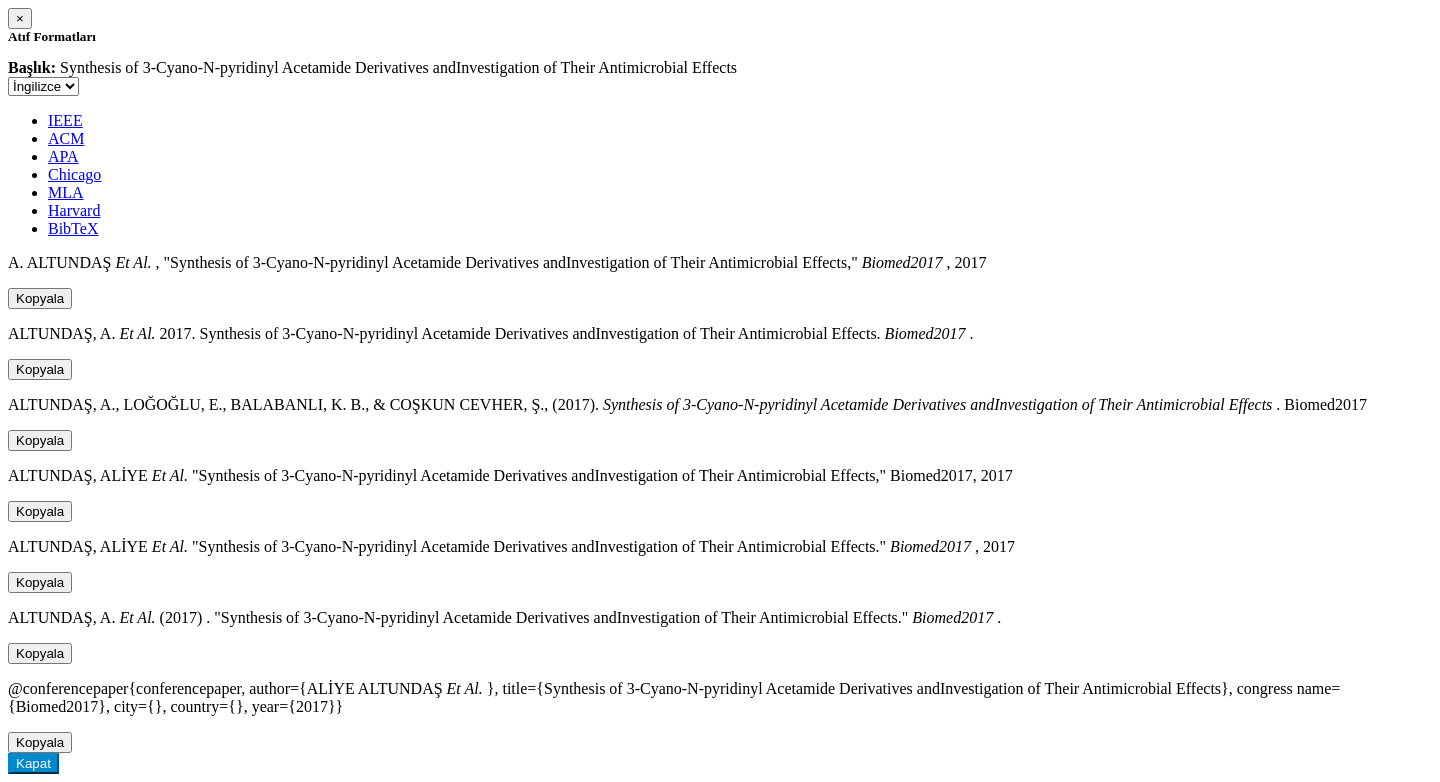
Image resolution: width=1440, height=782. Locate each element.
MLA (66, 192)
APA (63, 156)
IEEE (65, 120)
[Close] (20, 18)
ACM (66, 138)
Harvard (74, 210)
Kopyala (40, 298)
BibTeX (73, 228)
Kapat (33, 763)
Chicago (74, 174)
